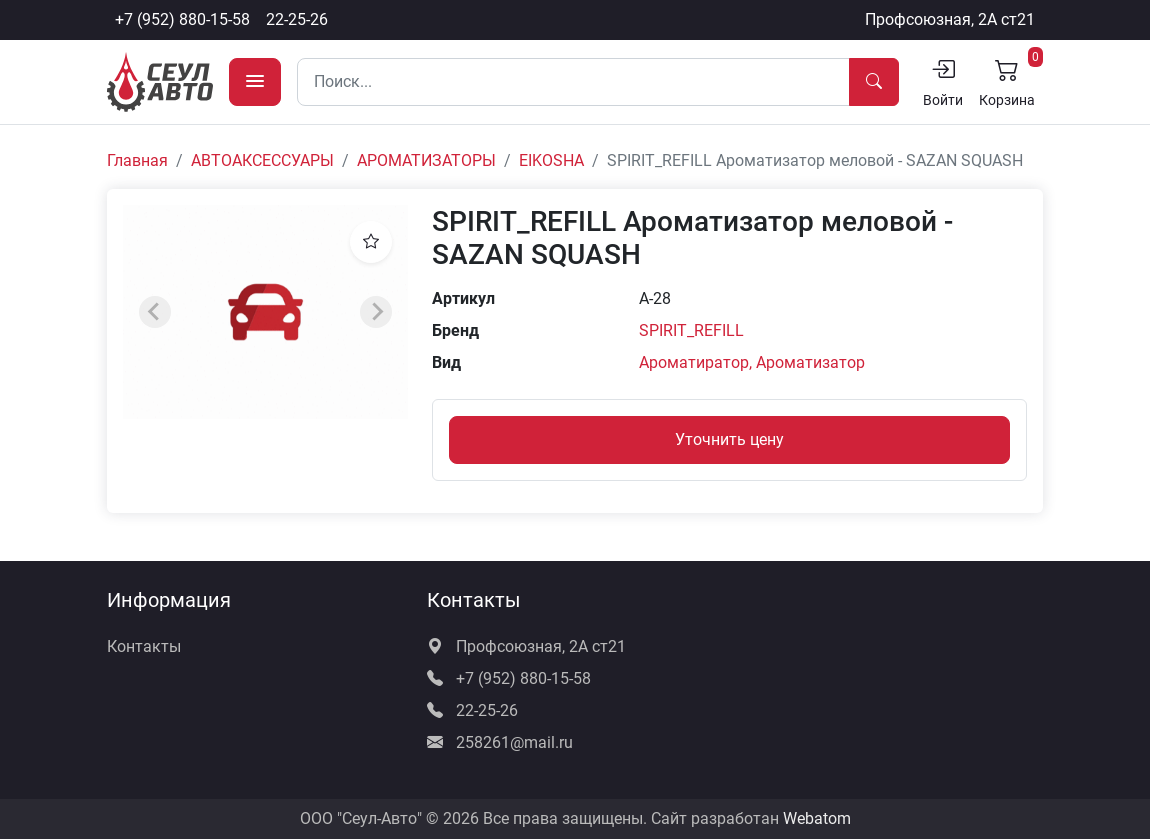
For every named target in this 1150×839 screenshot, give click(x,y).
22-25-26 (297, 19)
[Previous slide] (155, 312)
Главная (137, 160)
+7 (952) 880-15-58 (182, 19)
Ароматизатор (810, 362)
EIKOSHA (551, 160)
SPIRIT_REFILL (691, 330)
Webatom (817, 818)
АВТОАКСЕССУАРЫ (262, 160)
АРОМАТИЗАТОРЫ (426, 160)
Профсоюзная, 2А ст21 (950, 19)
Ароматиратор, (697, 362)
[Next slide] (376, 312)
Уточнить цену (729, 439)
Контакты (144, 646)
